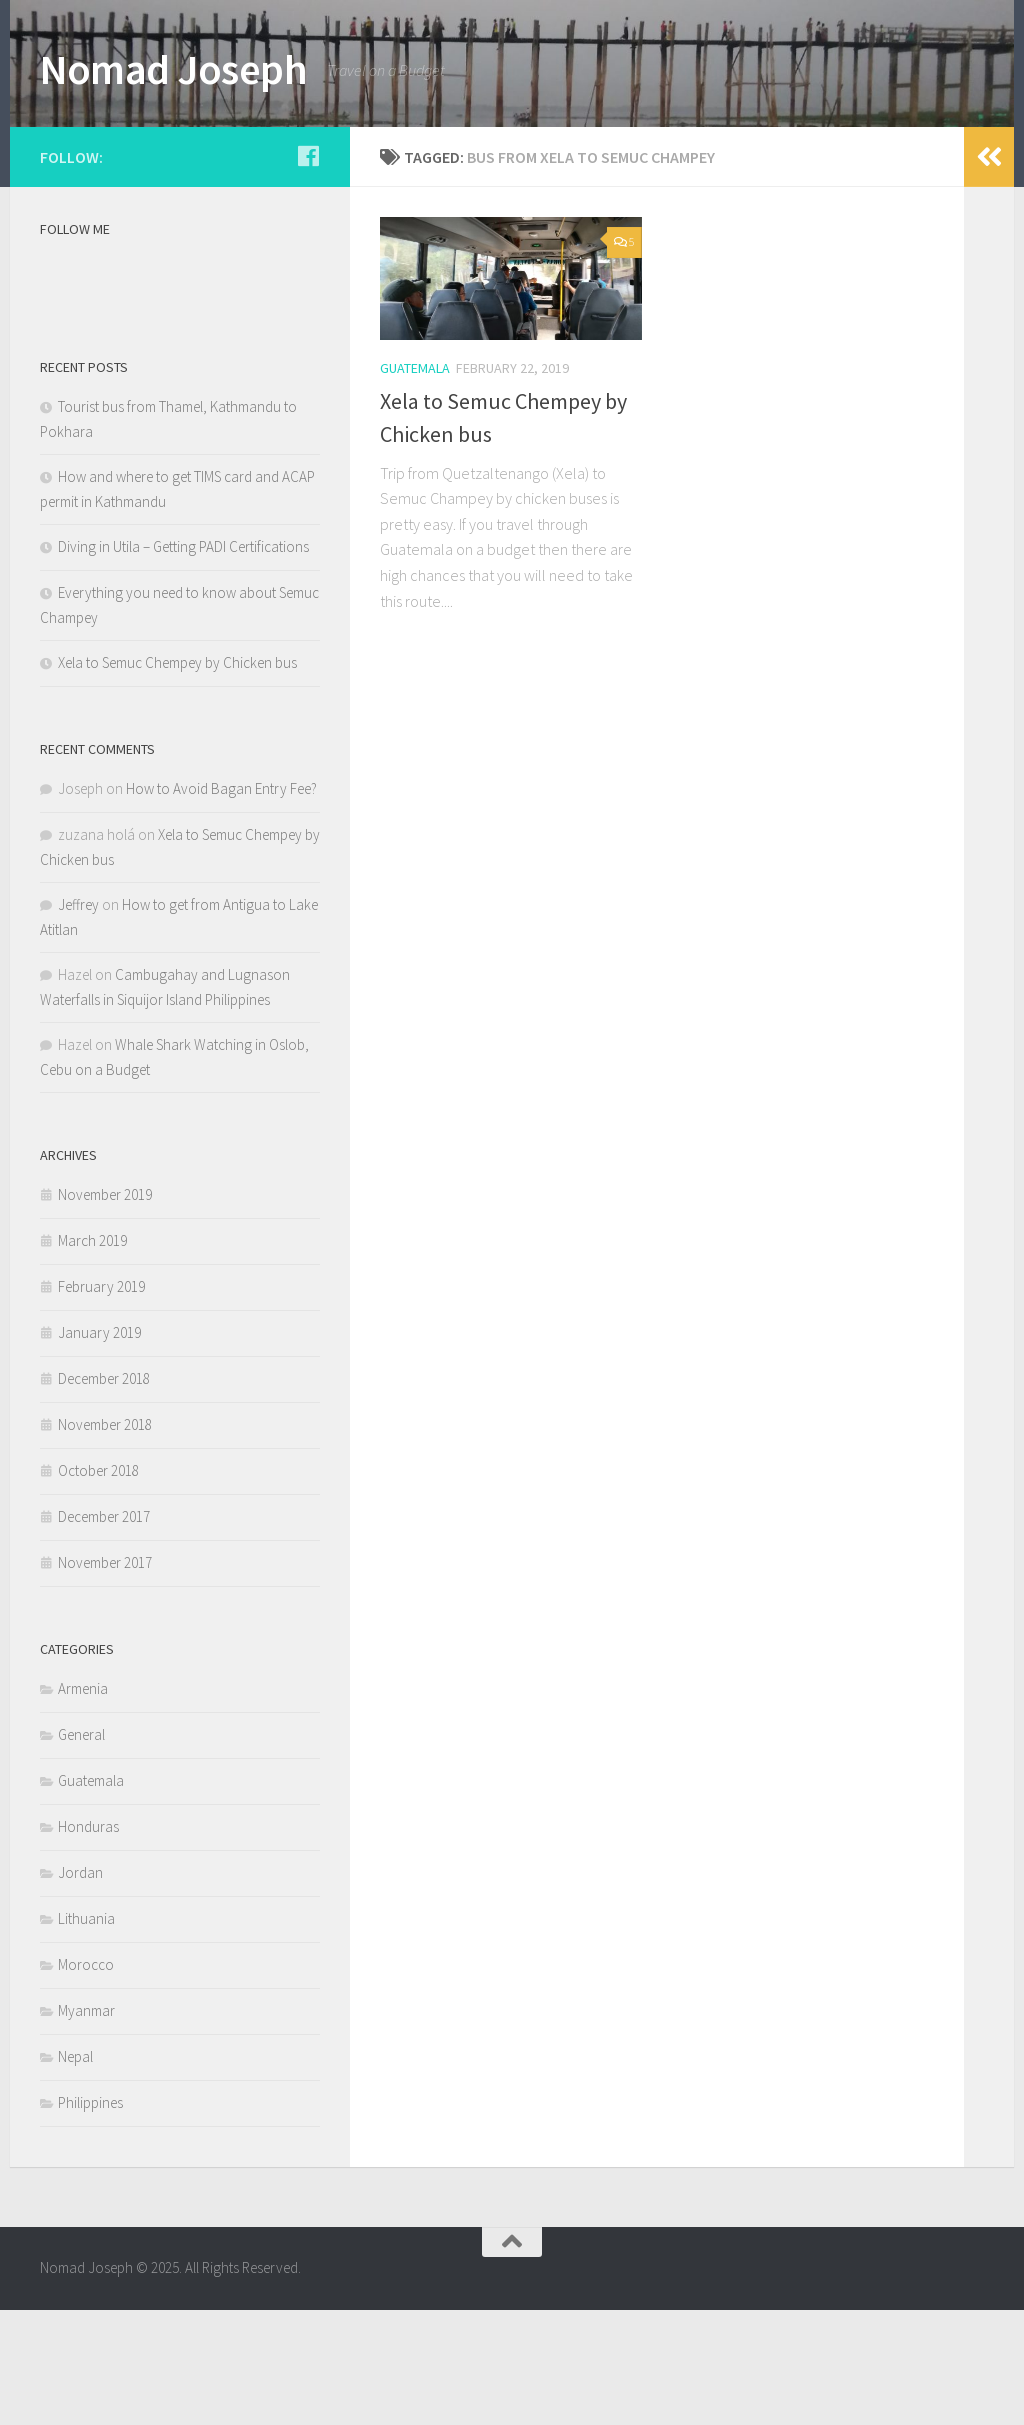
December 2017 (104, 1631)
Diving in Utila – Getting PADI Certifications (183, 661)
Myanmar (86, 2125)
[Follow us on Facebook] (308, 271)
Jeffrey (78, 1019)
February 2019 (101, 1401)
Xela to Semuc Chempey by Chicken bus (177, 777)
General (81, 1849)
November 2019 (105, 1309)
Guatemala (415, 484)
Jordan (80, 1987)
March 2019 (92, 1355)
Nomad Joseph (173, 69)
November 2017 (105, 1677)
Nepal (75, 2171)
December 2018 (104, 1493)
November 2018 (105, 1539)
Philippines (90, 2217)
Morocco (86, 2079)
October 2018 (98, 1585)
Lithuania (86, 2033)
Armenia (83, 1803)
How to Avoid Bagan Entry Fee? (221, 903)
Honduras (88, 1941)
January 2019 (99, 1447)
